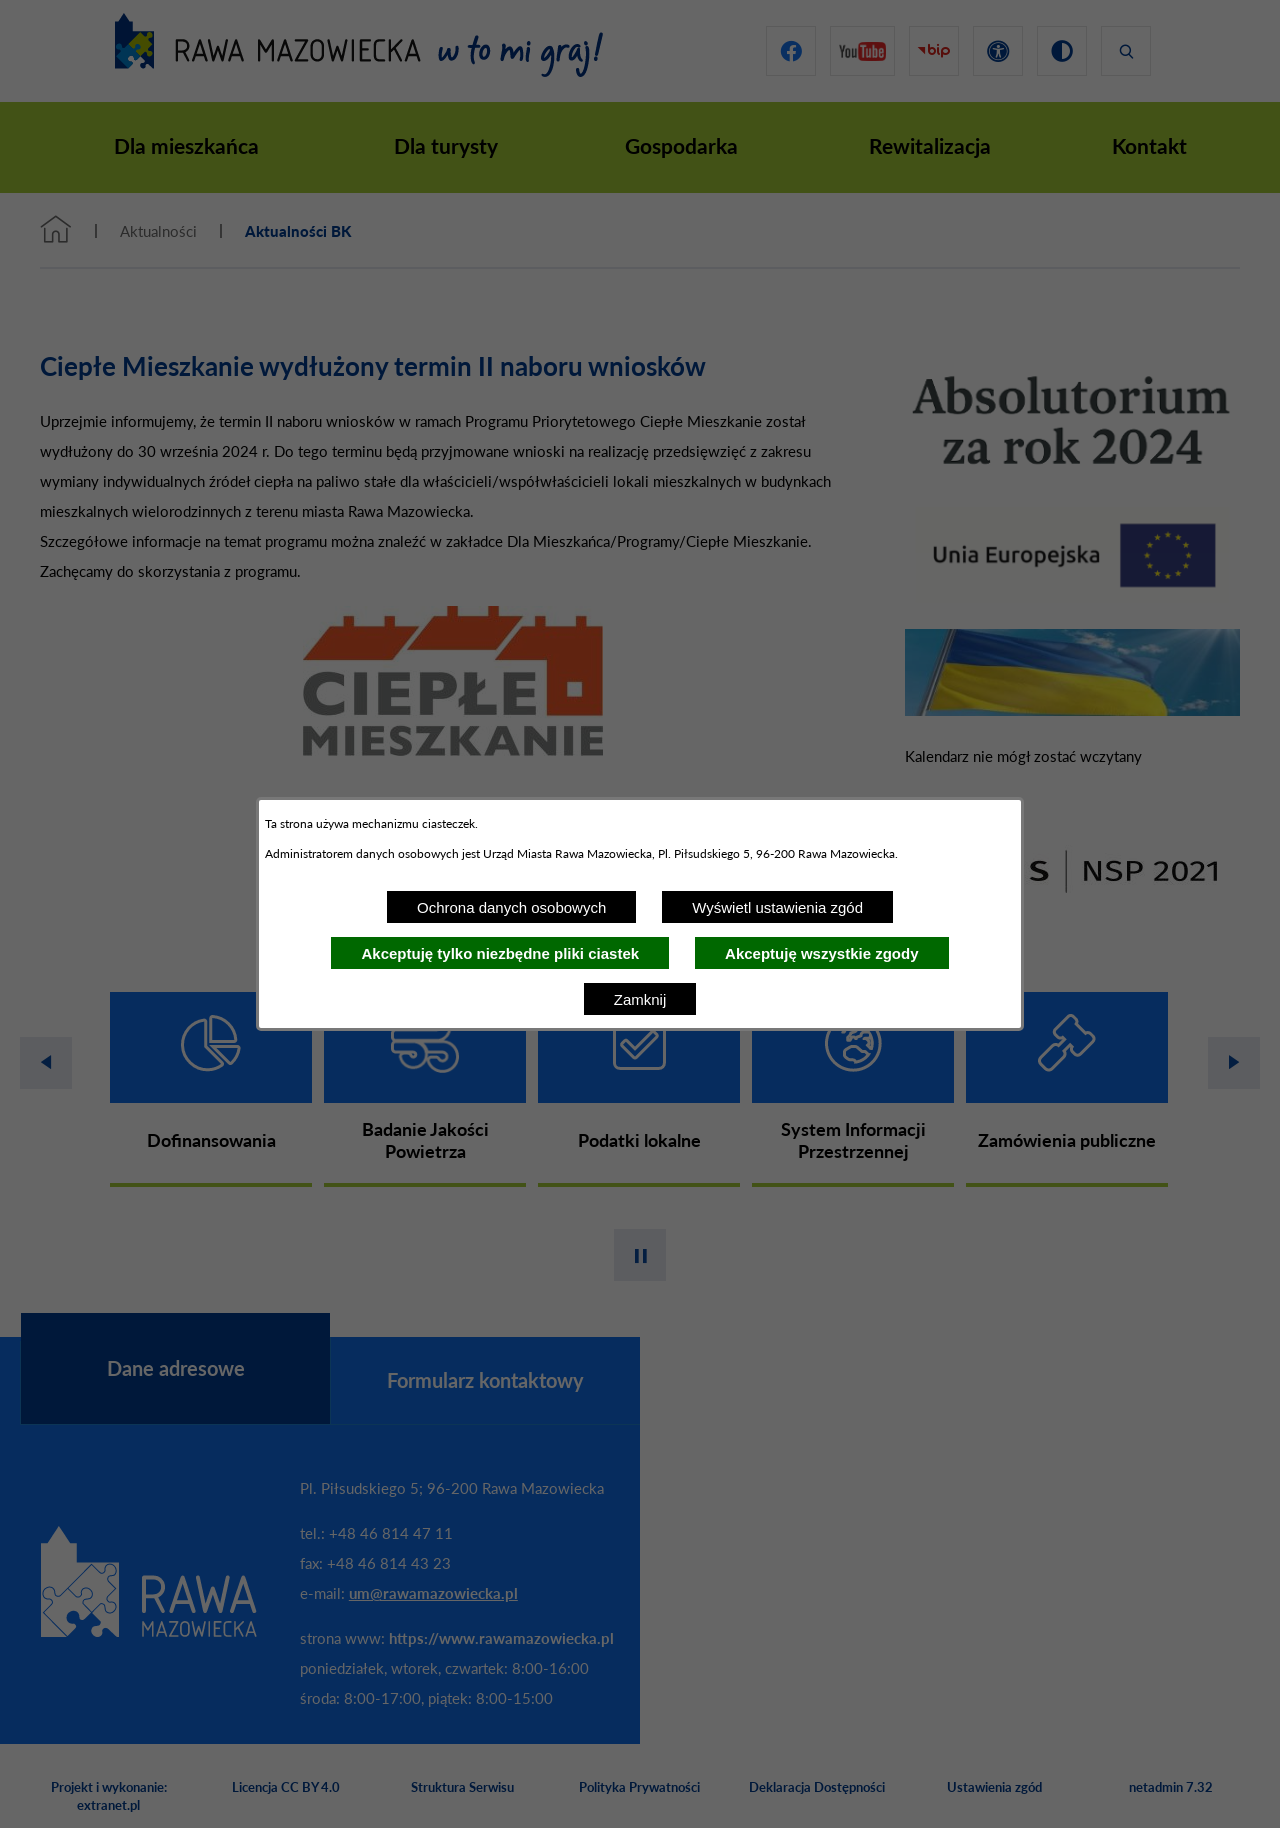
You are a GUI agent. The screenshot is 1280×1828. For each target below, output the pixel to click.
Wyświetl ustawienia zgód (777, 907)
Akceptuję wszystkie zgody (821, 953)
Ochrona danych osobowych (511, 907)
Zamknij (640, 999)
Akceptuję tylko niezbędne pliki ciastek (500, 953)
